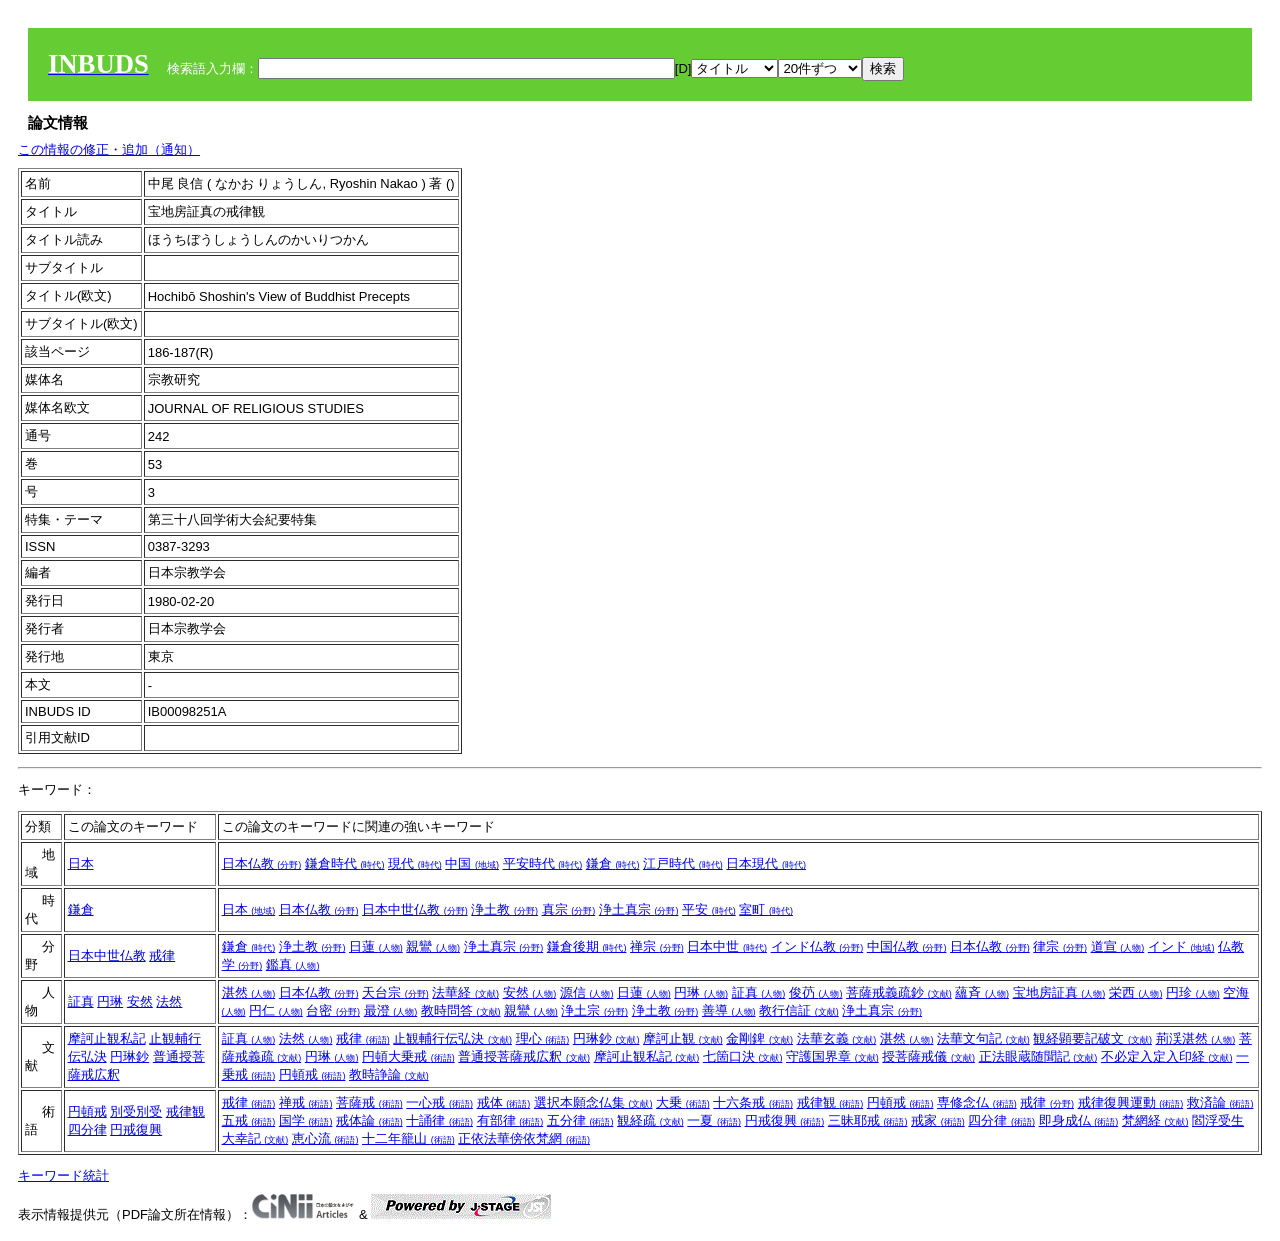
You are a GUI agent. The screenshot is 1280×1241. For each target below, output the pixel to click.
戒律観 (185, 1111)
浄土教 (504, 909)
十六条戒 (753, 1102)
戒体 (504, 1102)
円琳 (110, 1001)
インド (1181, 946)
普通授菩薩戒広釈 (524, 1056)
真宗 (569, 909)
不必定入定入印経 (1167, 1056)
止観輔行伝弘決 (452, 1038)
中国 (472, 863)
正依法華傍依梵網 (524, 1138)
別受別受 (136, 1111)
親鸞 (433, 946)
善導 (729, 1010)
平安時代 (543, 863)
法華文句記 (983, 1038)
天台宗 (395, 992)
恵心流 (325, 1138)
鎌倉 (613, 863)
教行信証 (799, 1010)
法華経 (465, 992)
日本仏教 (262, 863)
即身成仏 (1079, 1120)
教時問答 (461, 1010)
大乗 (683, 1102)
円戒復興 (136, 1129)
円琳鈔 (129, 1056)
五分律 (580, 1120)
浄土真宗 (639, 909)
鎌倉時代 (345, 863)
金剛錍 (759, 1038)
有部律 (510, 1120)
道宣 (1118, 946)
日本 (81, 863)
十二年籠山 (408, 1138)
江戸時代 (683, 863)
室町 (766, 909)
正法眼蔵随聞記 (1038, 1056)
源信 (587, 992)
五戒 (249, 1120)
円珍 (1193, 992)
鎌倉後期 (587, 946)
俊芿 (816, 992)
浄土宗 (594, 1010)
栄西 (1136, 992)
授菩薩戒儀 (928, 1056)
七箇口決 (743, 1056)
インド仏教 (817, 946)
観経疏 (650, 1120)
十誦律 (439, 1120)
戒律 (162, 955)
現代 (415, 863)
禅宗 (657, 946)
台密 (333, 1010)
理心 (543, 1038)
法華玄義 (837, 1038)
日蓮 (376, 946)
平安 (709, 909)
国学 (306, 1120)
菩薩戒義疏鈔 (899, 992)
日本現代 (766, 863)
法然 (169, 1001)
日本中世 (727, 946)
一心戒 (439, 1102)
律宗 (1060, 946)
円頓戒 (312, 1074)
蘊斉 (982, 992)
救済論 (1220, 1102)
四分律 (87, 1129)
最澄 (391, 1010)
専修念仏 (977, 1102)
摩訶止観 (683, 1038)
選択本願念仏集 (593, 1102)
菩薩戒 (369, 1102)
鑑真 (293, 964)
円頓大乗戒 (408, 1056)
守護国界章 (832, 1056)
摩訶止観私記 (107, 1038)
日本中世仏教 (415, 909)
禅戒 (306, 1102)
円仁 (276, 1010)
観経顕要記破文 (1092, 1038)
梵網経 (1155, 1120)
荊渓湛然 (1196, 1038)
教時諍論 (389, 1074)
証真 (81, 1001)
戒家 (938, 1120)
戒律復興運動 (1131, 1102)
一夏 (714, 1120)
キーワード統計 (63, 1175)
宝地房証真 (1059, 992)
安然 (140, 1001)
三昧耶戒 (868, 1120)
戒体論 (369, 1120)
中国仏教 (907, 946)
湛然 (249, 992)
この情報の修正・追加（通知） (109, 149)
